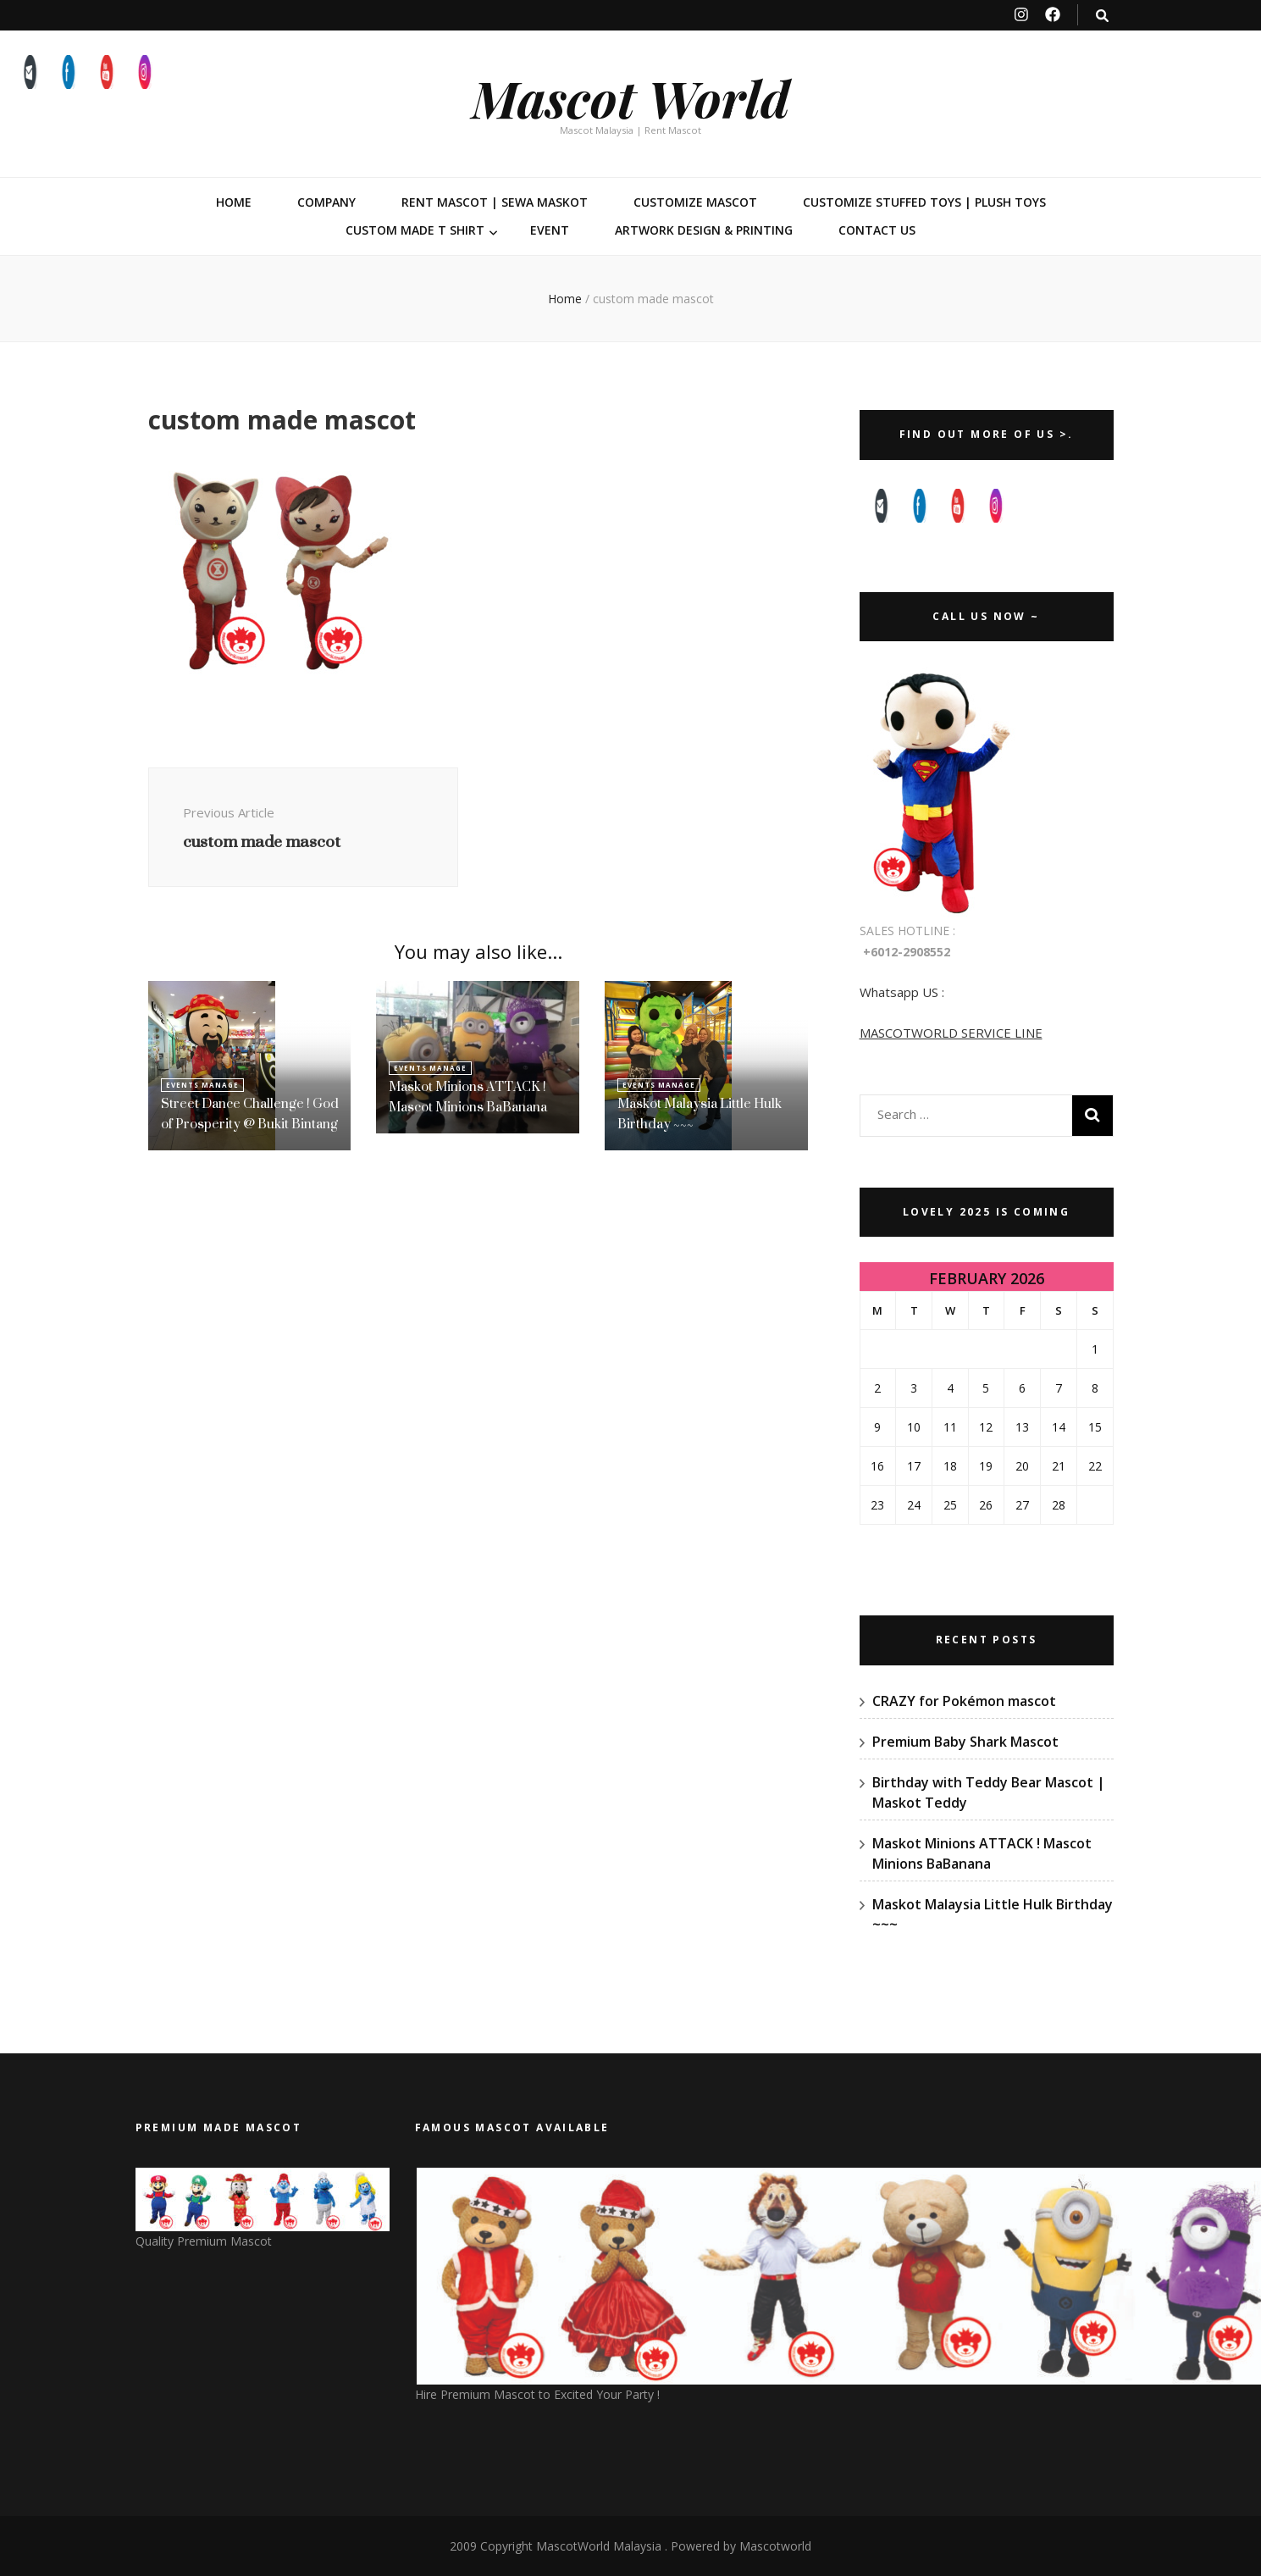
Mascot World (631, 97)
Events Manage (202, 1084)
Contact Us (876, 230)
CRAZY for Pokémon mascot (964, 1701)
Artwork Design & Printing (704, 230)
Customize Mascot (695, 202)
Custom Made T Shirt (415, 230)
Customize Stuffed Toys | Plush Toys (924, 202)
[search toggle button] (1102, 15)
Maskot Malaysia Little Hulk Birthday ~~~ (699, 1113)
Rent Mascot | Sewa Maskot (494, 202)
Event (549, 230)
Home (234, 202)
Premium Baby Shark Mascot (965, 1741)
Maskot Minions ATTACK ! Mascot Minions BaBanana (468, 1096)
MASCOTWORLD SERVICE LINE (951, 1032)
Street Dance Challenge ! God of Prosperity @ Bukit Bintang (250, 1113)
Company (326, 202)
